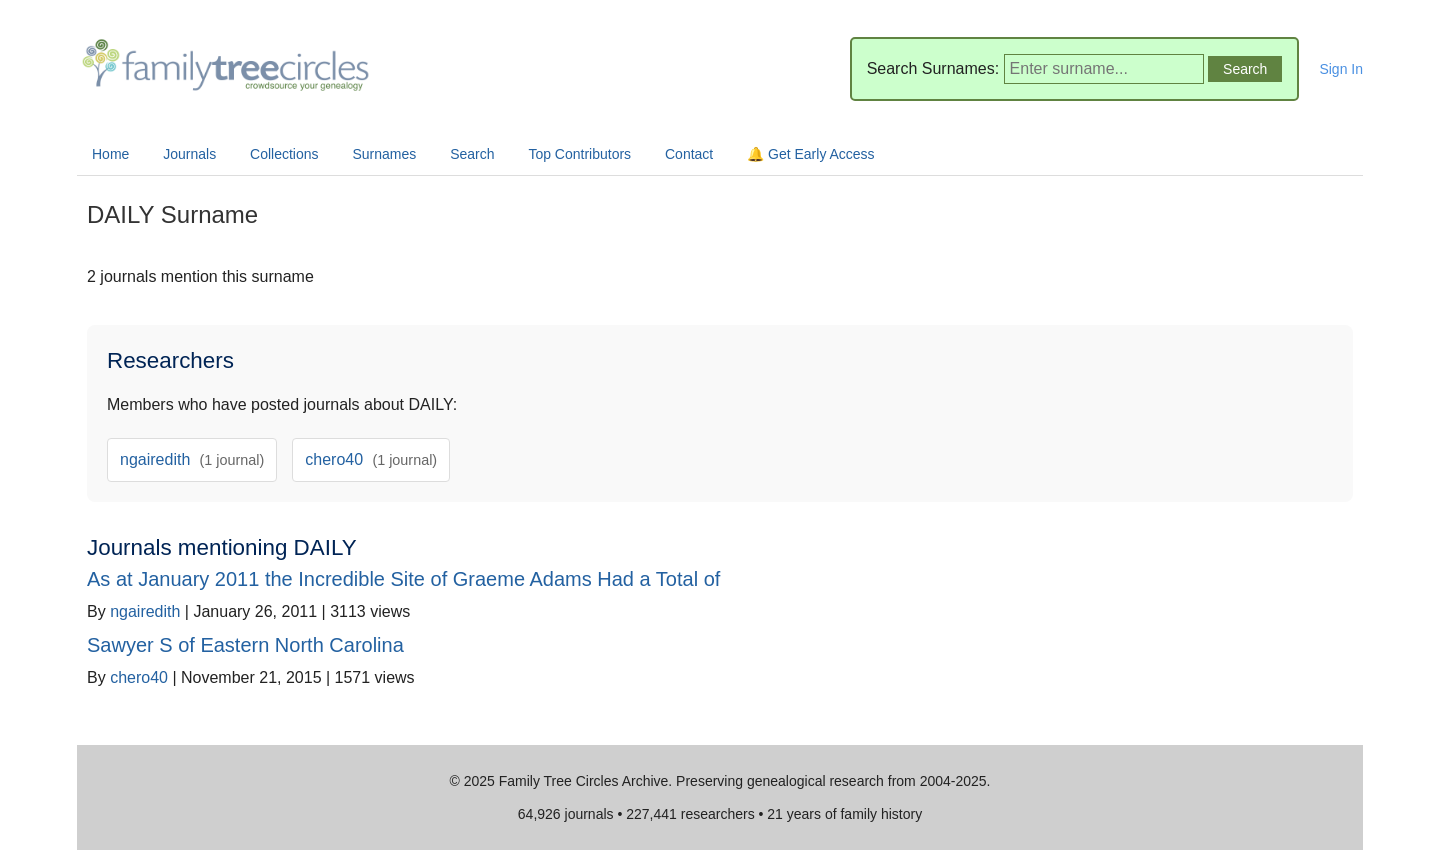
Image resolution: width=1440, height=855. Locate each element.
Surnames (384, 154)
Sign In (1341, 69)
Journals (189, 154)
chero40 (371, 459)
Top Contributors (579, 154)
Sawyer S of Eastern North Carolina (245, 645)
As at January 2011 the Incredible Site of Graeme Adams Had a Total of (403, 579)
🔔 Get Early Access (810, 154)
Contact (689, 154)
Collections (284, 154)
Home (110, 154)
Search (472, 154)
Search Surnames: (933, 68)
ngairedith (192, 459)
